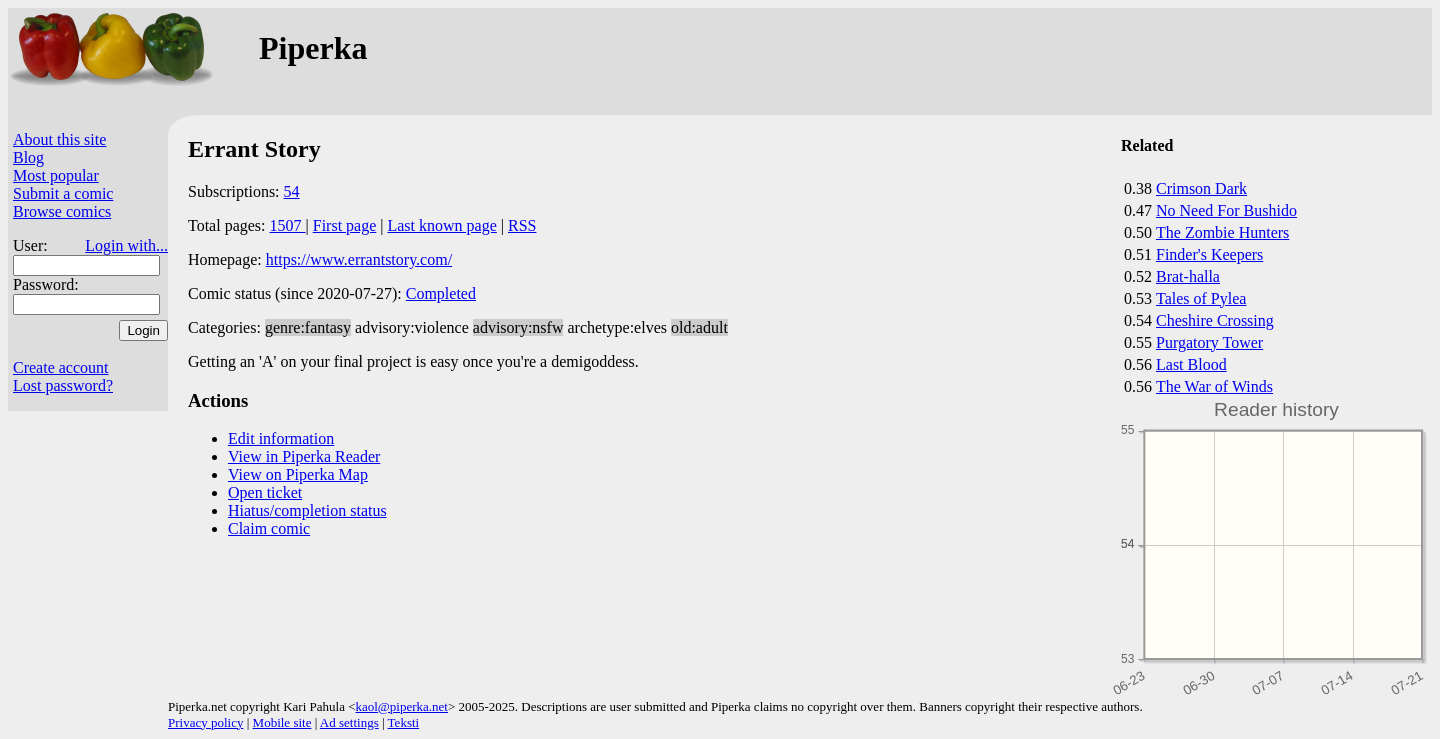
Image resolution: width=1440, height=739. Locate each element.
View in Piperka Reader (304, 456)
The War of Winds (1214, 386)
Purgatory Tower (1209, 342)
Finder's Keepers (1209, 254)
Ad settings (349, 722)
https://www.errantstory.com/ (359, 259)
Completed (441, 293)
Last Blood (1191, 364)
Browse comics (62, 211)
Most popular (56, 175)
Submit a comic (63, 193)
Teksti (404, 722)
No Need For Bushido (1226, 210)
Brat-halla (1188, 276)
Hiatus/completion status (307, 510)
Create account (61, 367)
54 (292, 191)
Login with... (126, 245)
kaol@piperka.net (401, 706)
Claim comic (269, 528)
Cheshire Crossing (1215, 320)
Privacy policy (205, 722)
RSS (522, 225)
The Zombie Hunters (1222, 232)
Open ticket (265, 492)
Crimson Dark (1201, 188)
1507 (288, 225)
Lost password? (63, 385)
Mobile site (282, 722)
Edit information (281, 438)
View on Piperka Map (298, 474)
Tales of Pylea (1201, 298)
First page (345, 225)
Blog (28, 157)
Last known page (441, 225)
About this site (59, 139)
